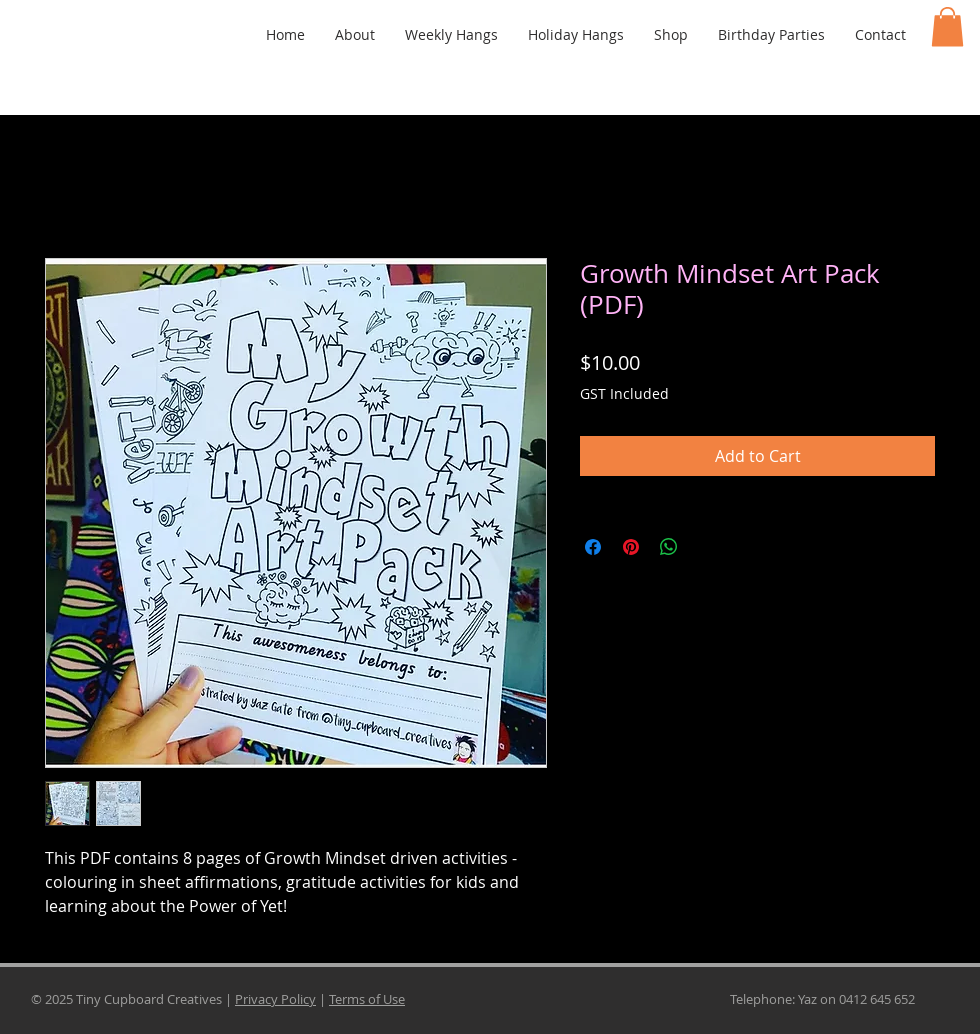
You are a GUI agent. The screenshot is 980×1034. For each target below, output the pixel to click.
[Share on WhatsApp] (669, 547)
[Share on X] (707, 547)
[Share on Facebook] (593, 547)
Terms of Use (367, 999)
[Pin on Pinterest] (631, 547)
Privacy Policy (275, 999)
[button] (947, 26)
